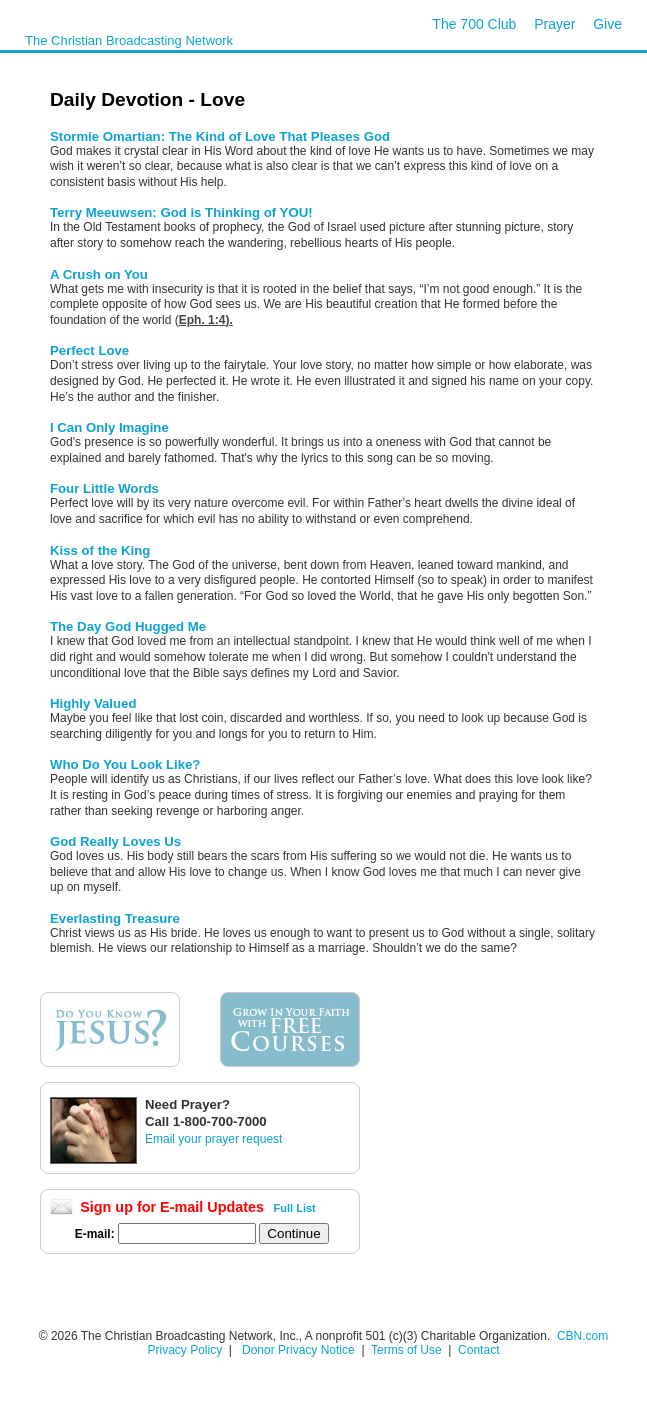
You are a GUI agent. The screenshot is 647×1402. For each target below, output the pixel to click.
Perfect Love (89, 350)
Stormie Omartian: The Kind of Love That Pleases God (220, 136)
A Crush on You (99, 274)
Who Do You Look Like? (125, 764)
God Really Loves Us (115, 841)
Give (607, 24)
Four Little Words (104, 488)
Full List (295, 1208)
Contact (478, 1350)
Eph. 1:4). (206, 320)
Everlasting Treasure (115, 918)
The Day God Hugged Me (128, 626)
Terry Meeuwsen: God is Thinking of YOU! (181, 212)
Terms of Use (408, 1350)
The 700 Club (474, 24)
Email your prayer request (213, 1139)
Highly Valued (93, 703)
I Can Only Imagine (109, 427)
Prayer (554, 24)
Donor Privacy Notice (298, 1350)
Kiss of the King (100, 550)
